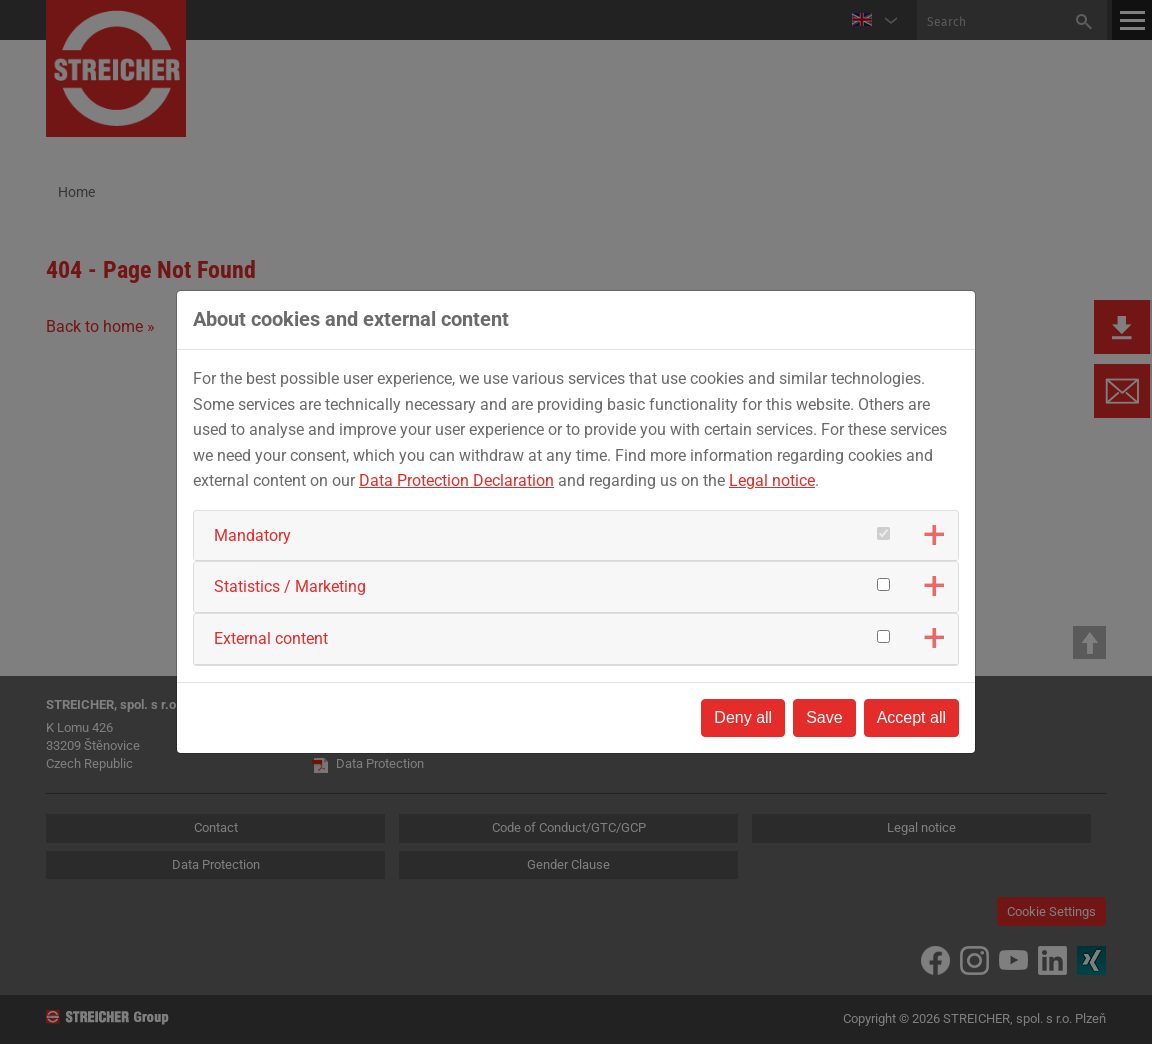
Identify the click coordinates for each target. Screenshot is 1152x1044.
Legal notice (772, 480)
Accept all (911, 717)
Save (824, 717)
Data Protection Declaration (456, 480)
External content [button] (271, 638)
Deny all (743, 717)
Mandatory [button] (252, 535)
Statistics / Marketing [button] (290, 586)
